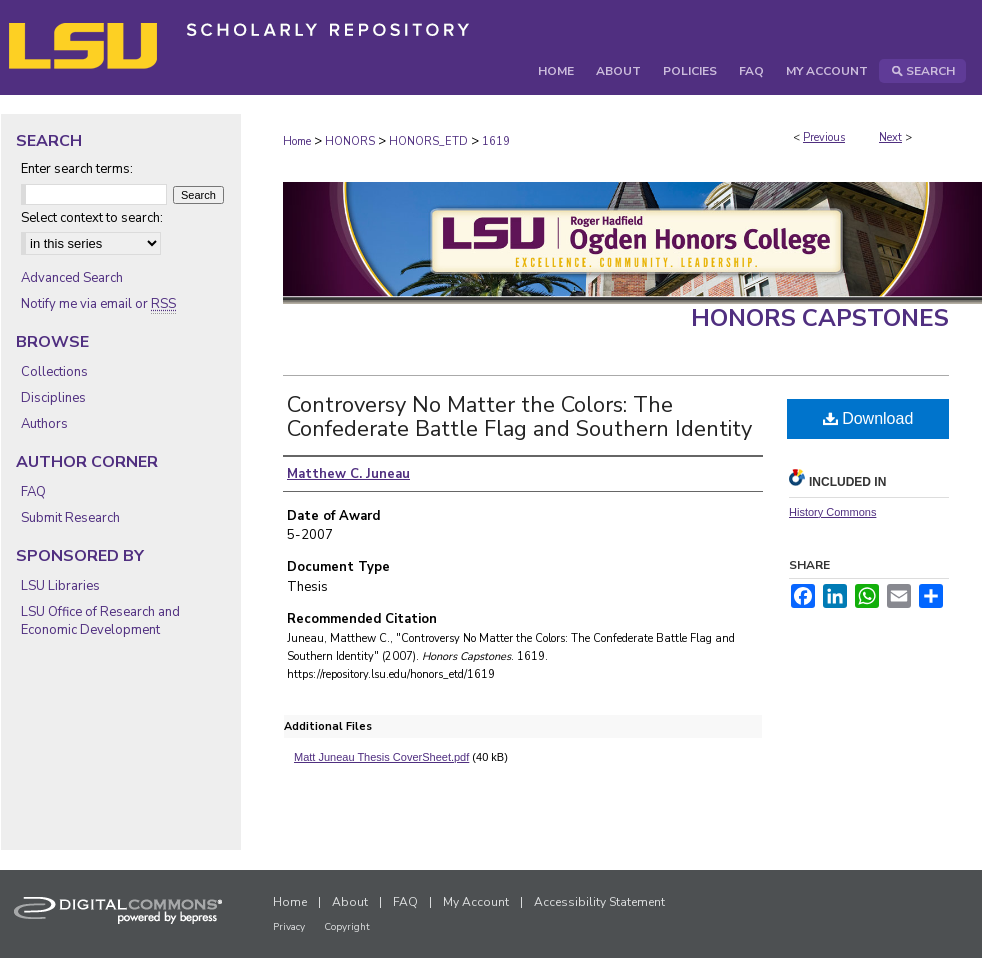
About (350, 902)
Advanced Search (72, 278)
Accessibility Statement (599, 902)
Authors (44, 424)
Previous (824, 137)
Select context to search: (92, 218)
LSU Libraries (60, 586)
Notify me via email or (98, 304)
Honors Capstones (820, 318)
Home (297, 141)
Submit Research (70, 518)
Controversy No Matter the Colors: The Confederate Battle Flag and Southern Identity (519, 417)
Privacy (289, 927)
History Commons (832, 512)
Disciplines (53, 398)
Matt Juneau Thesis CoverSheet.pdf (381, 757)
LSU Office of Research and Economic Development (100, 621)
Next (890, 137)
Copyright (347, 927)
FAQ (33, 492)
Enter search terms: (77, 169)
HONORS (350, 141)
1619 (496, 141)
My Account (476, 902)
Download (868, 418)
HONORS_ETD (428, 141)
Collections (54, 372)
